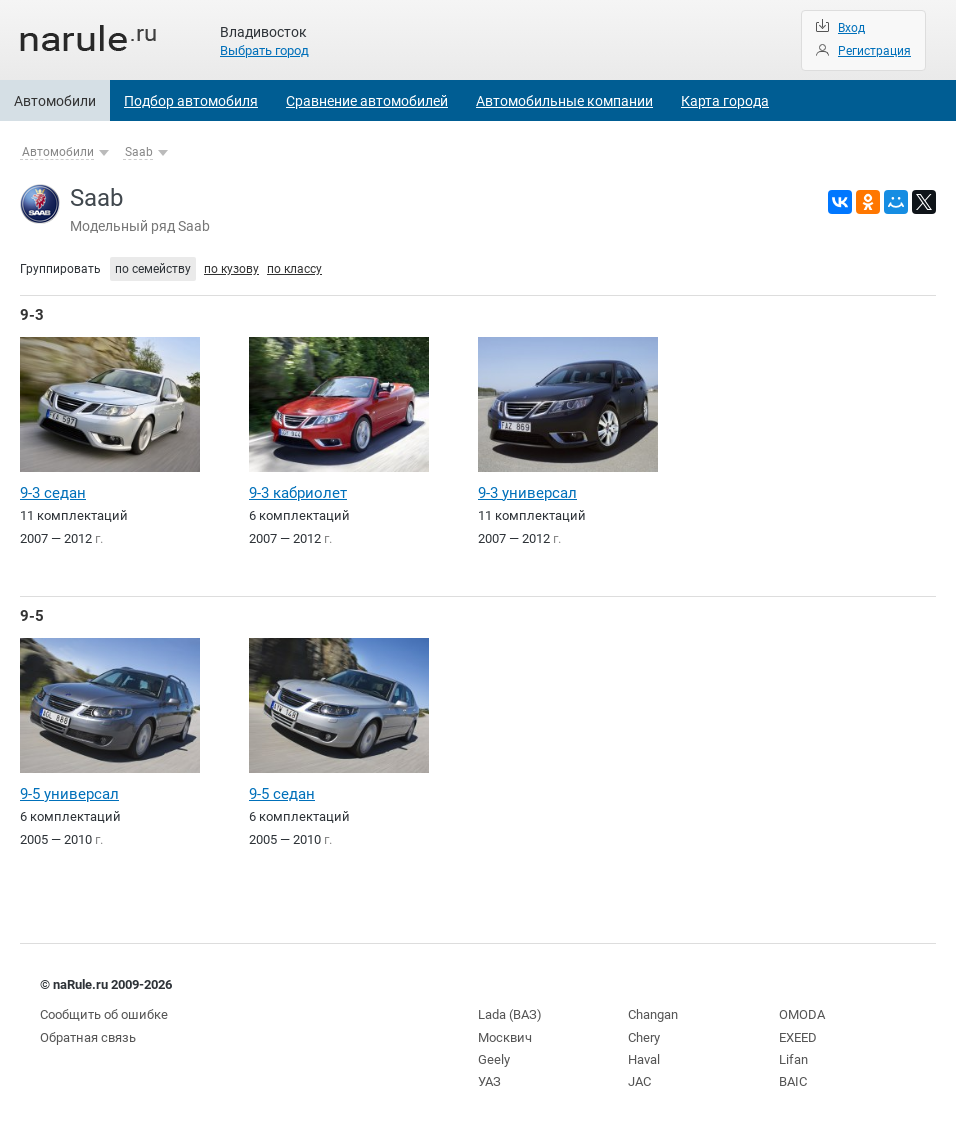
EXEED (798, 1037)
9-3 (32, 315)
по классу (294, 269)
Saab (139, 152)
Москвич (505, 1037)
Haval (644, 1059)
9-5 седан (282, 794)
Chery (644, 1037)
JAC (639, 1081)
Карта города (725, 101)
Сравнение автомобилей (367, 101)
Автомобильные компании (564, 101)
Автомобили (55, 101)
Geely (494, 1059)
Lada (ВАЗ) (510, 1014)
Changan (653, 1014)
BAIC (793, 1081)
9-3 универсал (527, 493)
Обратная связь (88, 1037)
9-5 (32, 616)
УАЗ (489, 1081)
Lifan (793, 1059)
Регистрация (874, 51)
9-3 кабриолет (298, 493)
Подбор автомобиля (191, 101)
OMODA (802, 1014)
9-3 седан (53, 493)
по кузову (231, 269)
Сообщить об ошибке (104, 1014)
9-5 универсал (69, 794)
